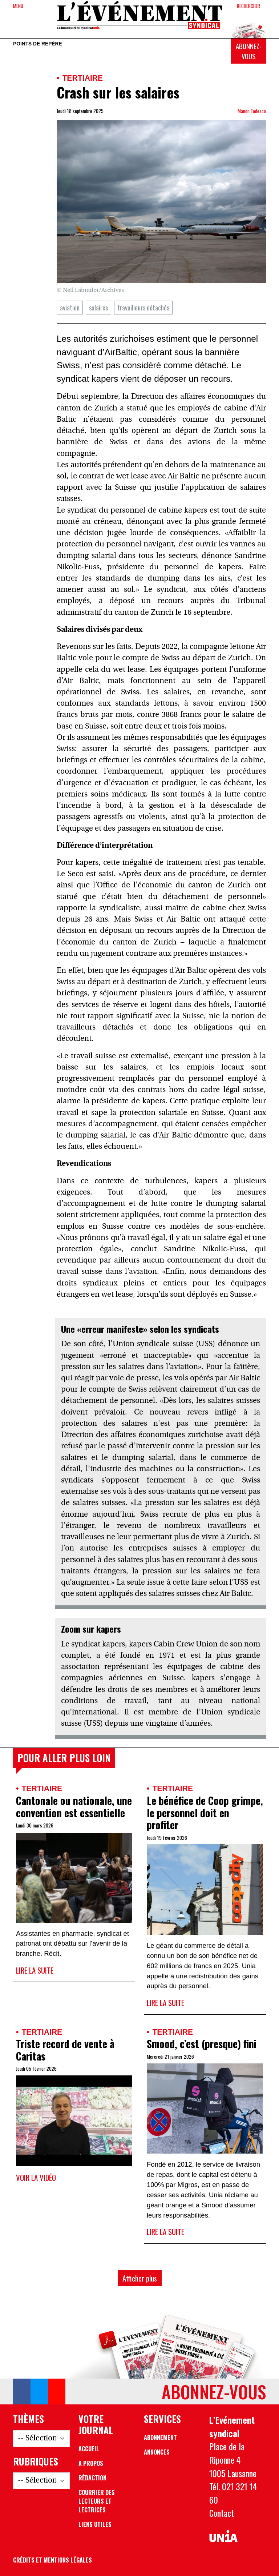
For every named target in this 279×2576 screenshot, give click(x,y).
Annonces (157, 2452)
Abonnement (160, 2437)
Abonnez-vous (249, 51)
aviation (70, 307)
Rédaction (92, 2477)
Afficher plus (139, 2278)
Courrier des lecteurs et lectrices (96, 2501)
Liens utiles (95, 2524)
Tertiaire (82, 78)
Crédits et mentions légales (52, 2560)
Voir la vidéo (36, 2177)
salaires (98, 307)
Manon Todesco (252, 111)
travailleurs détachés (143, 307)
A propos (90, 2463)
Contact (221, 2512)
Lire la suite (34, 1970)
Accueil (88, 2448)
